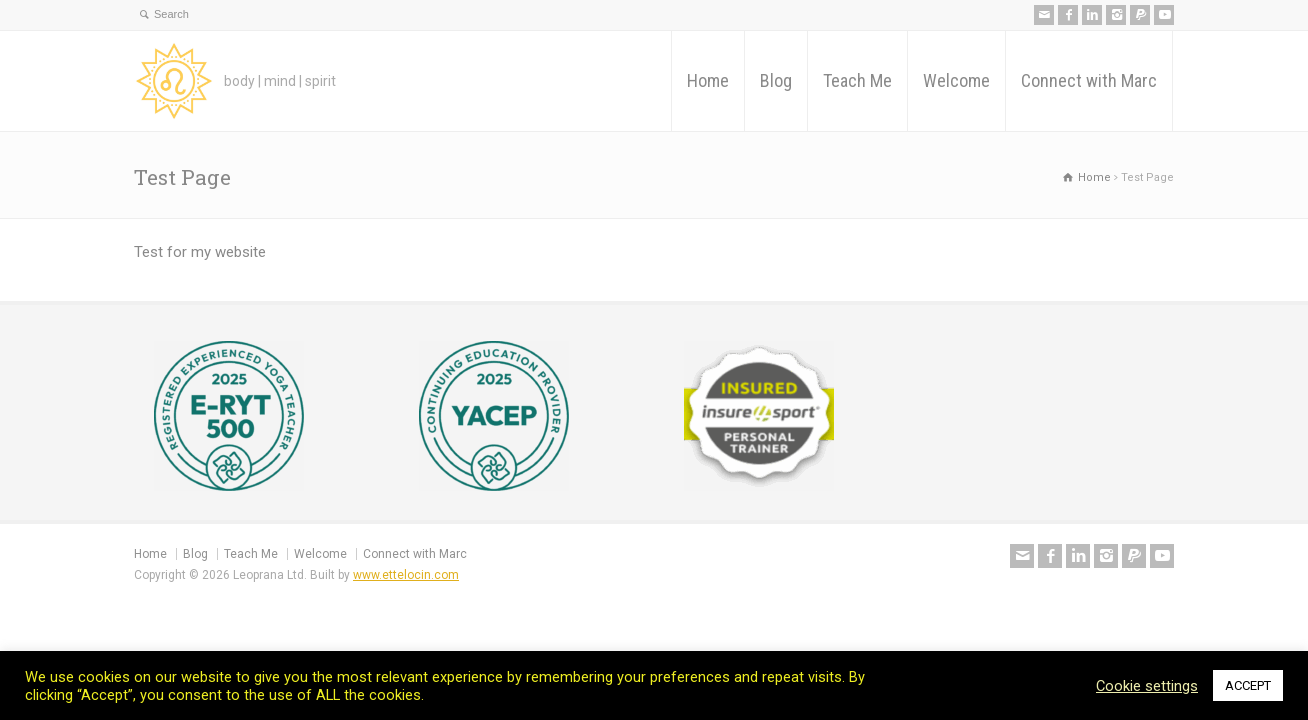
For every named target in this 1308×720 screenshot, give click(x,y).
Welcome (956, 80)
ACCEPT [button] (1248, 685)
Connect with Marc (1089, 80)
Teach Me (857, 80)
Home (708, 80)
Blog (776, 80)
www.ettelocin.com (406, 575)
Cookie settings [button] (1147, 686)
